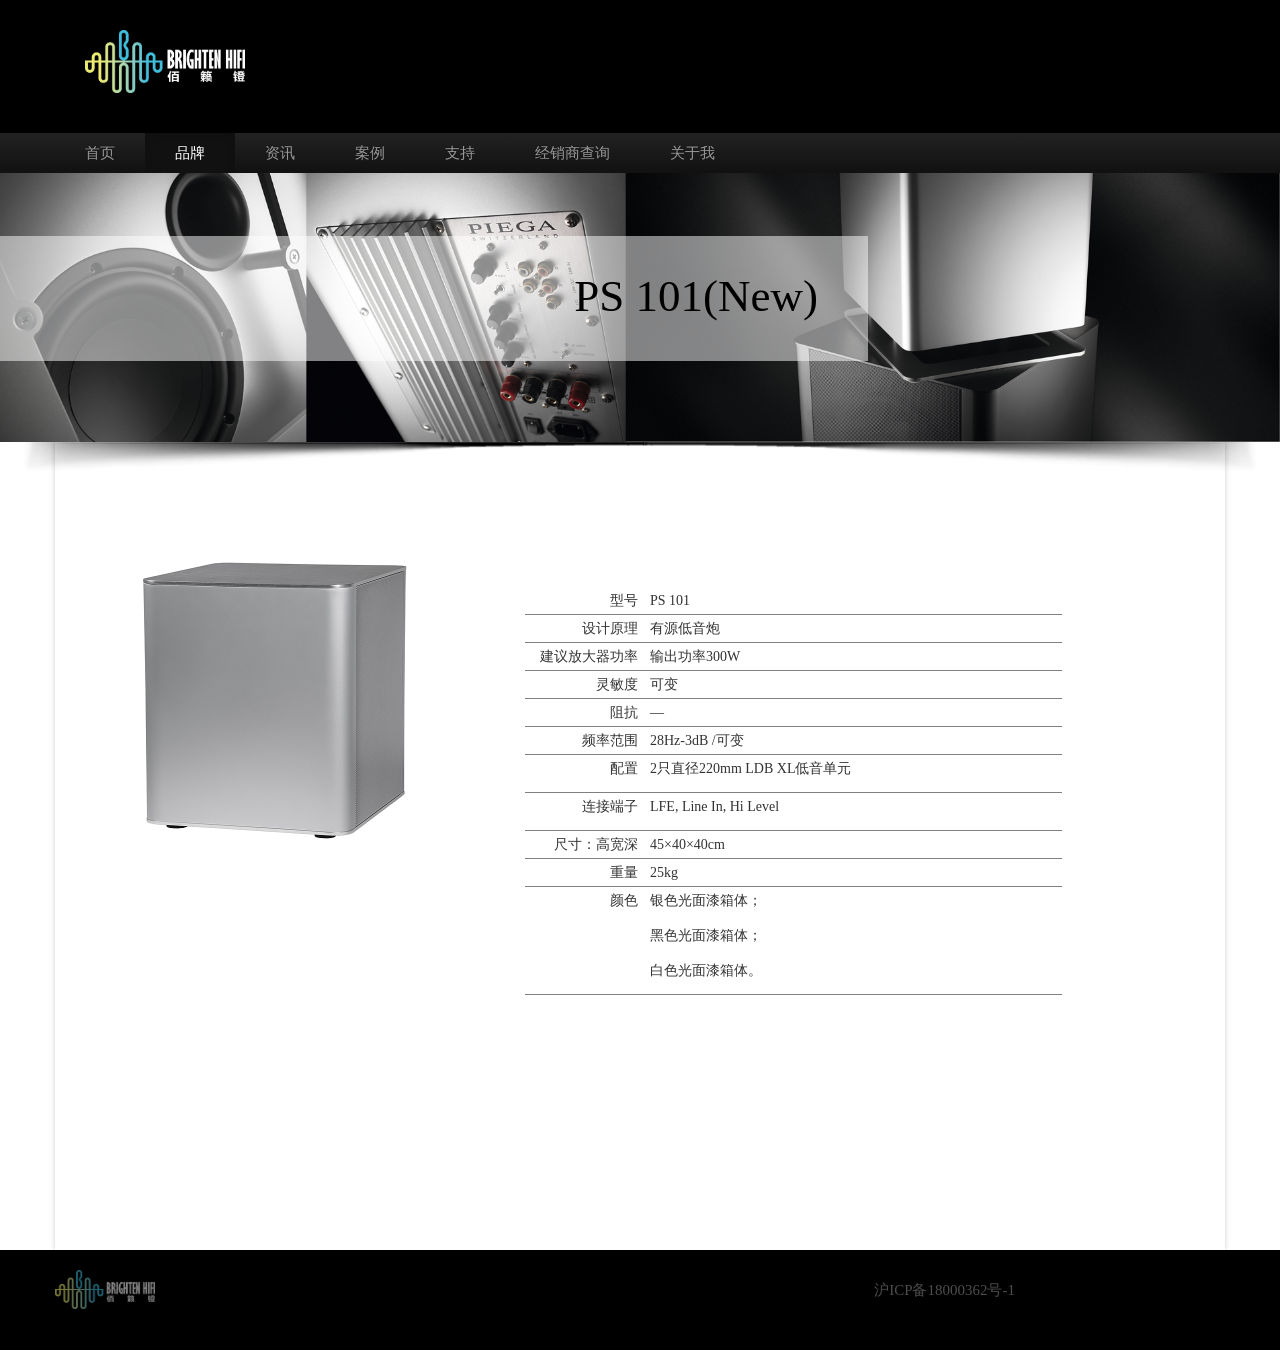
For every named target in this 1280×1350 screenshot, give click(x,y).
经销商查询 (572, 153)
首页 (100, 153)
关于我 (692, 153)
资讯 (280, 153)
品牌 (190, 153)
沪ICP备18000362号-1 (944, 1290)
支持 (460, 153)
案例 (370, 153)
